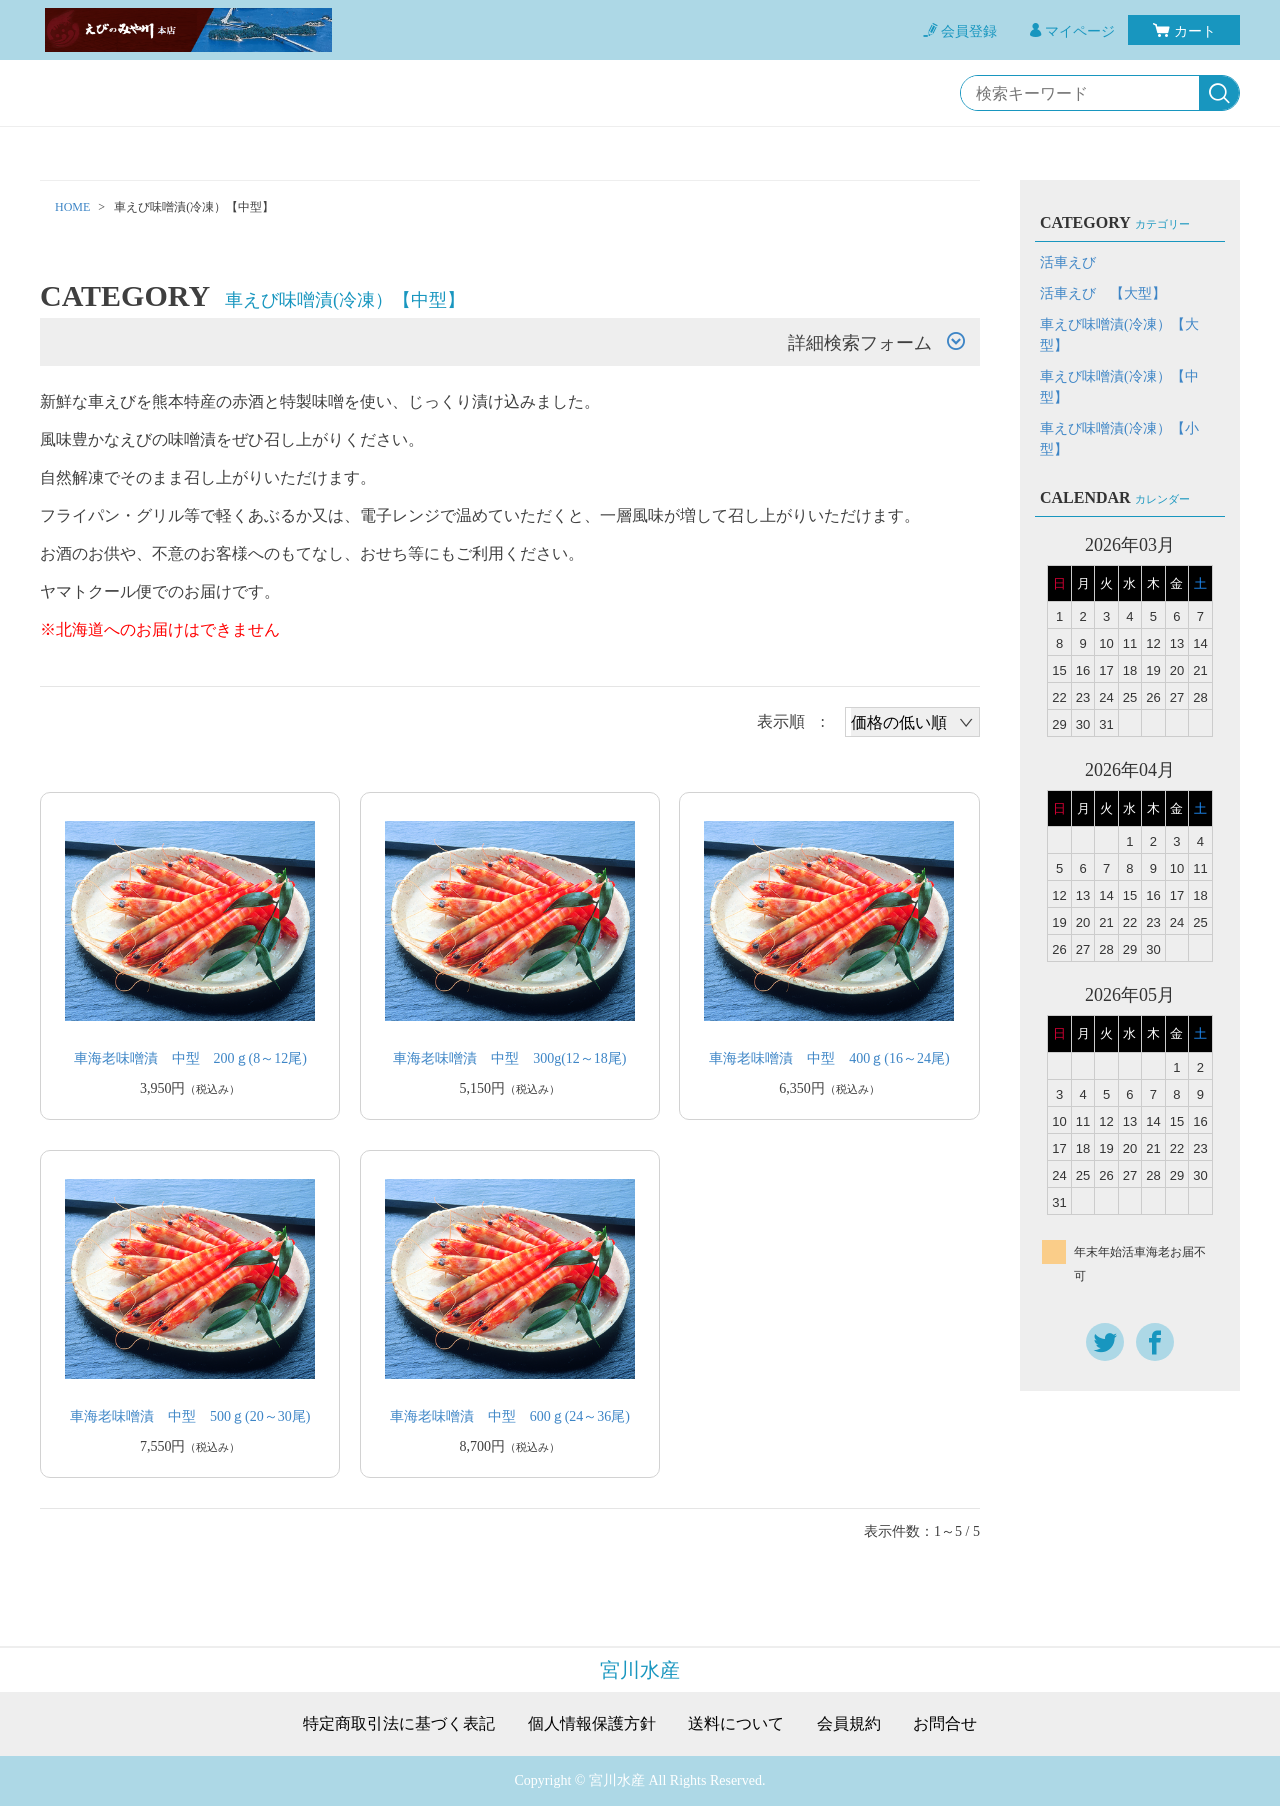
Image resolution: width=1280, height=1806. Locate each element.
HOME (72, 207)
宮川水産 (640, 1670)
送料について (736, 1724)
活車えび (1068, 262)
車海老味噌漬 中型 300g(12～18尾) (509, 1058)
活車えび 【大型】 (1103, 293)
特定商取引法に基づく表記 (399, 1724)
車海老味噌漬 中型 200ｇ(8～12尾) (190, 1058)
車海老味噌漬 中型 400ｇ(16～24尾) (829, 1058)
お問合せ (945, 1724)
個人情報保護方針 (592, 1724)
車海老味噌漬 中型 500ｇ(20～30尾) (190, 1416)
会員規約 (849, 1724)
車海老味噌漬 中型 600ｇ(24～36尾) (510, 1416)
